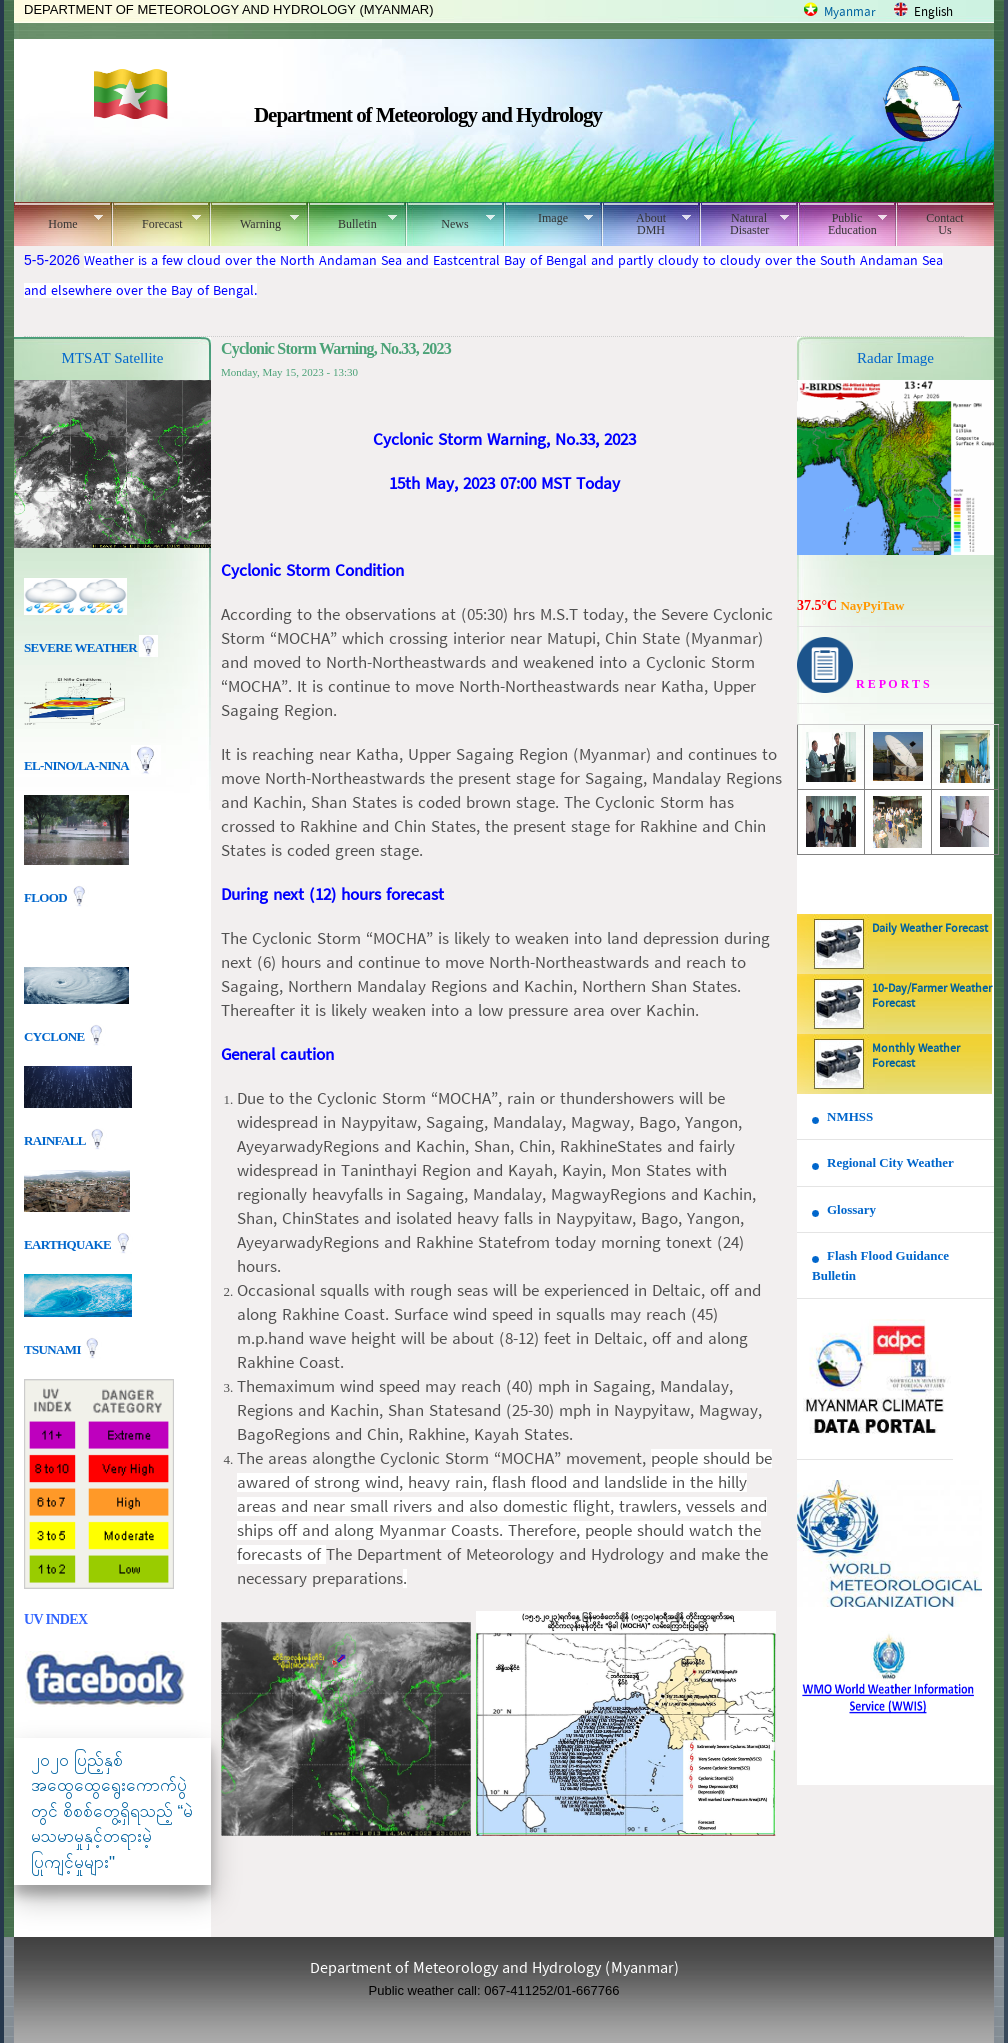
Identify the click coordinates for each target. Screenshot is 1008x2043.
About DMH (646, 224)
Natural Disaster (744, 224)
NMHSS (850, 1116)
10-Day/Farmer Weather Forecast (932, 996)
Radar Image (895, 358)
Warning (254, 221)
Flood (47, 897)
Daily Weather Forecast (930, 929)
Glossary (851, 1209)
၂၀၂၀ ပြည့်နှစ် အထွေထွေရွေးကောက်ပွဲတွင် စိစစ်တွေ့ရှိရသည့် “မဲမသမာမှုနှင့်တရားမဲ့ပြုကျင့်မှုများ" (112, 1811)
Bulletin (352, 221)
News (450, 221)
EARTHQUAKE (69, 1243)
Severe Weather (91, 647)
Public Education (842, 224)
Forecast (156, 221)
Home (58, 221)
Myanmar (850, 12)
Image (548, 218)
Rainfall (56, 1139)
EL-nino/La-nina (76, 765)
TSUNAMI (53, 1348)
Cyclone (55, 1035)
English (933, 12)
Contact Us (944, 224)
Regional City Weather (890, 1162)
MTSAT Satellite (113, 358)
